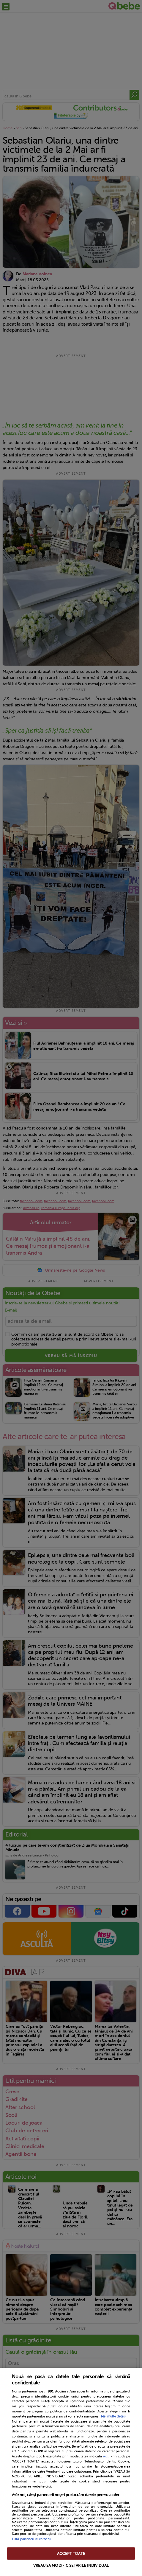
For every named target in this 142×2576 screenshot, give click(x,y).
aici (105, 2456)
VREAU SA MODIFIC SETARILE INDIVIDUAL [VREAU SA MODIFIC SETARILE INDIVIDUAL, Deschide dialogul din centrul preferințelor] (71, 2565)
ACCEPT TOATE (71, 2553)
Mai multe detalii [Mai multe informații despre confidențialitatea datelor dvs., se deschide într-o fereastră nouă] (113, 2416)
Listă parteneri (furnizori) (31, 2539)
